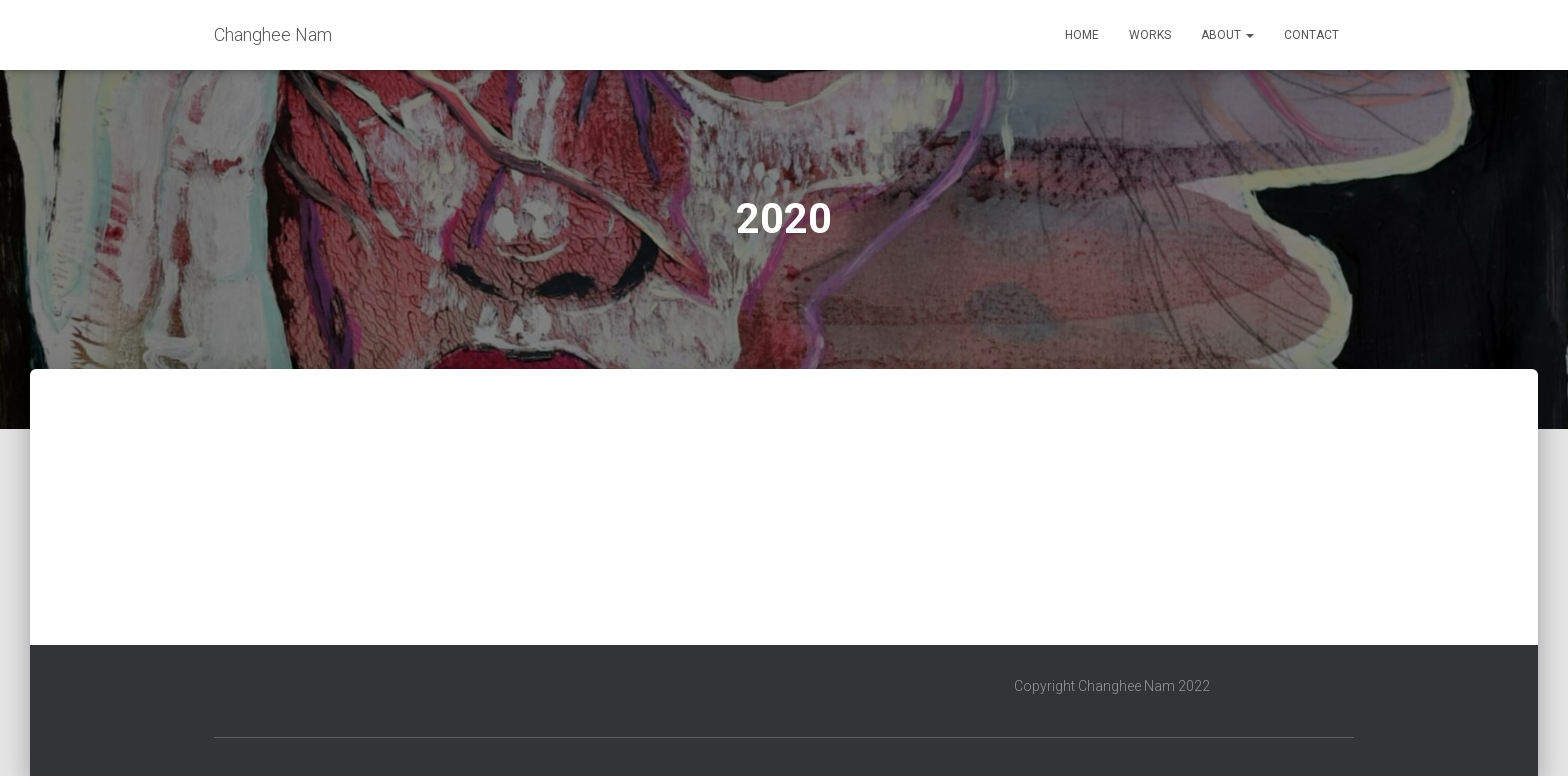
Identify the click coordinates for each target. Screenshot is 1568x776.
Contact (1311, 35)
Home (1082, 35)
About (1227, 35)
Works (1150, 35)
